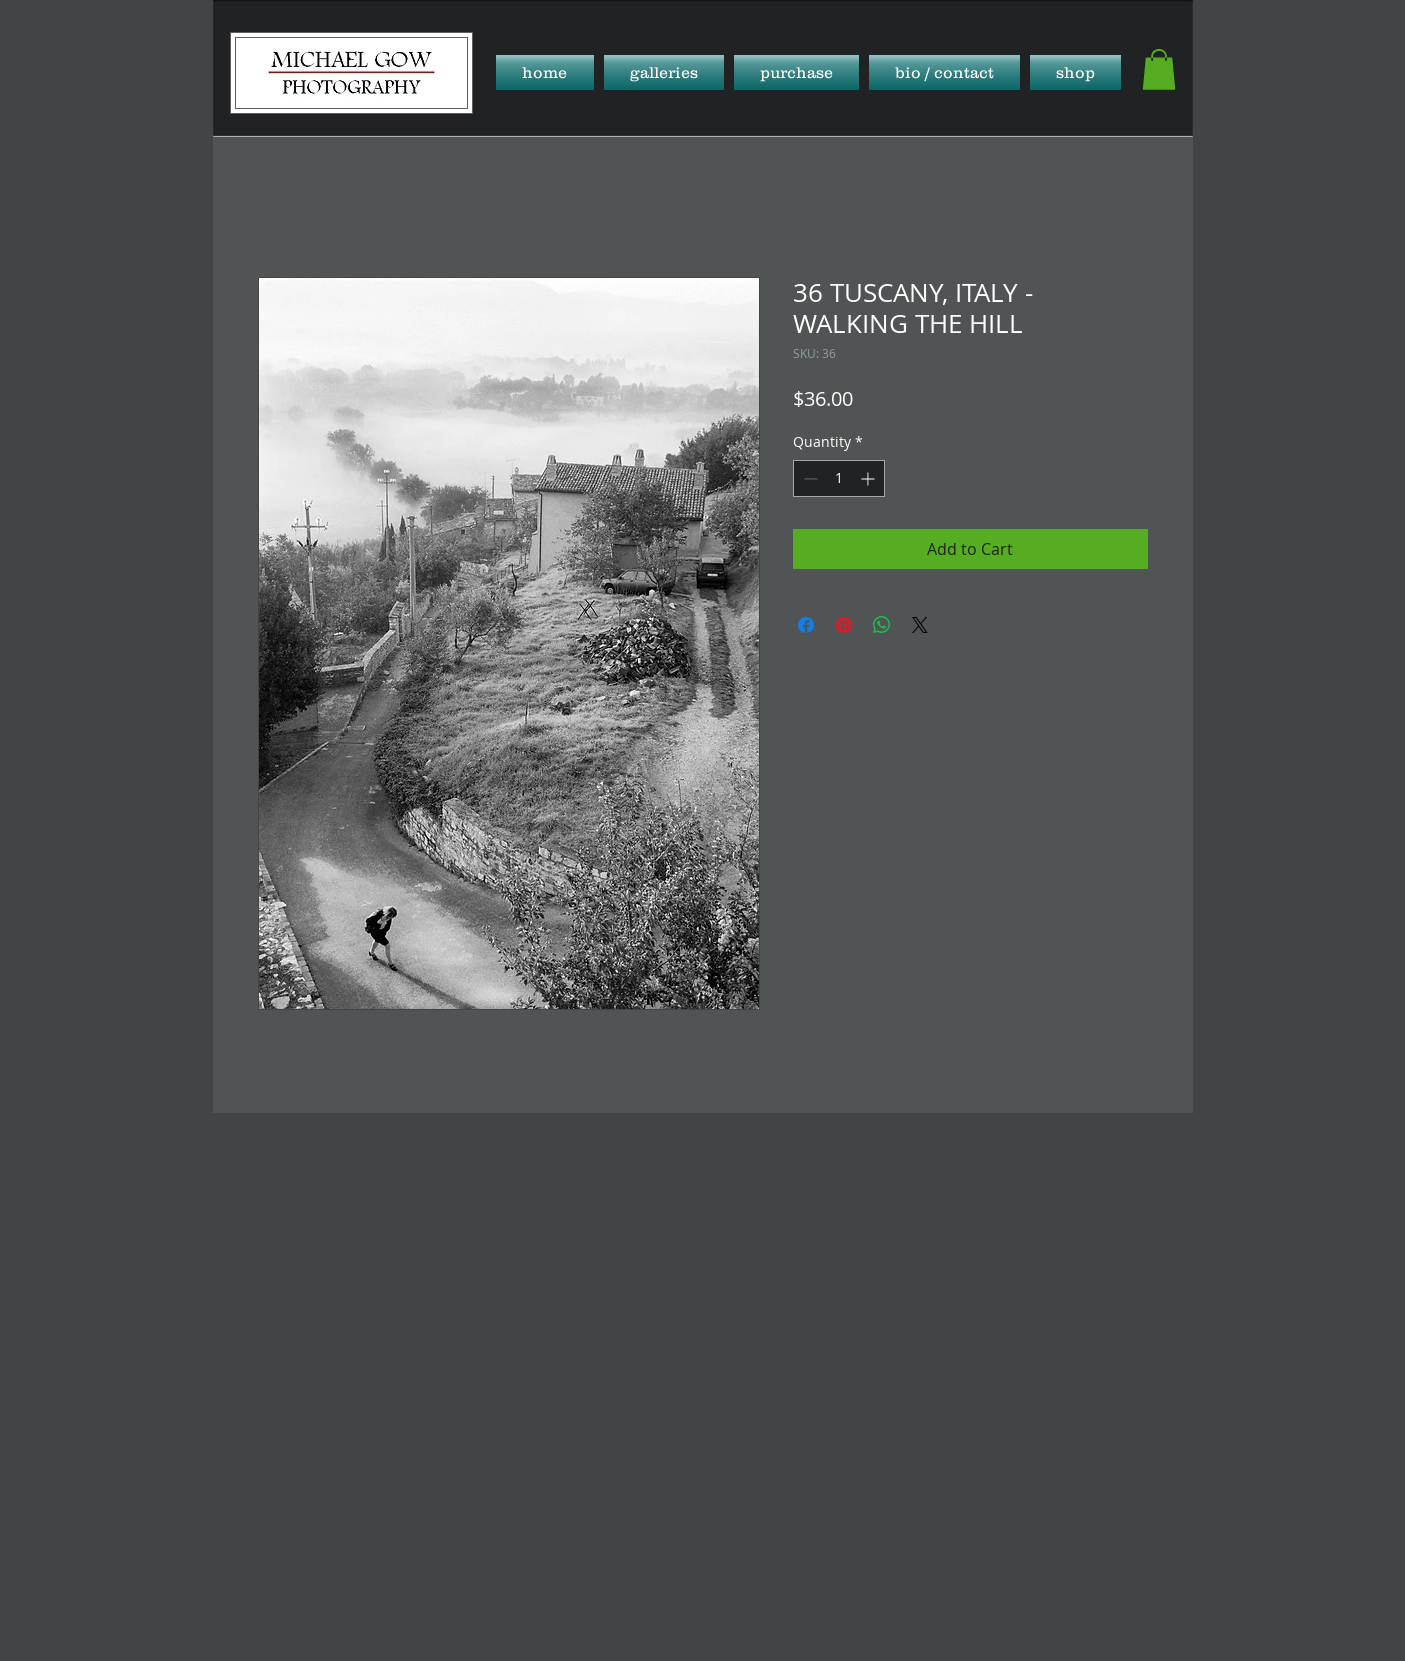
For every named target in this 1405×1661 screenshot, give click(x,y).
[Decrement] (808, 478)
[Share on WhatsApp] (882, 625)
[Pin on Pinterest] (844, 625)
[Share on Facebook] (806, 625)
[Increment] (869, 478)
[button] (664, 72)
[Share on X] (920, 625)
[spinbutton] (839, 478)
